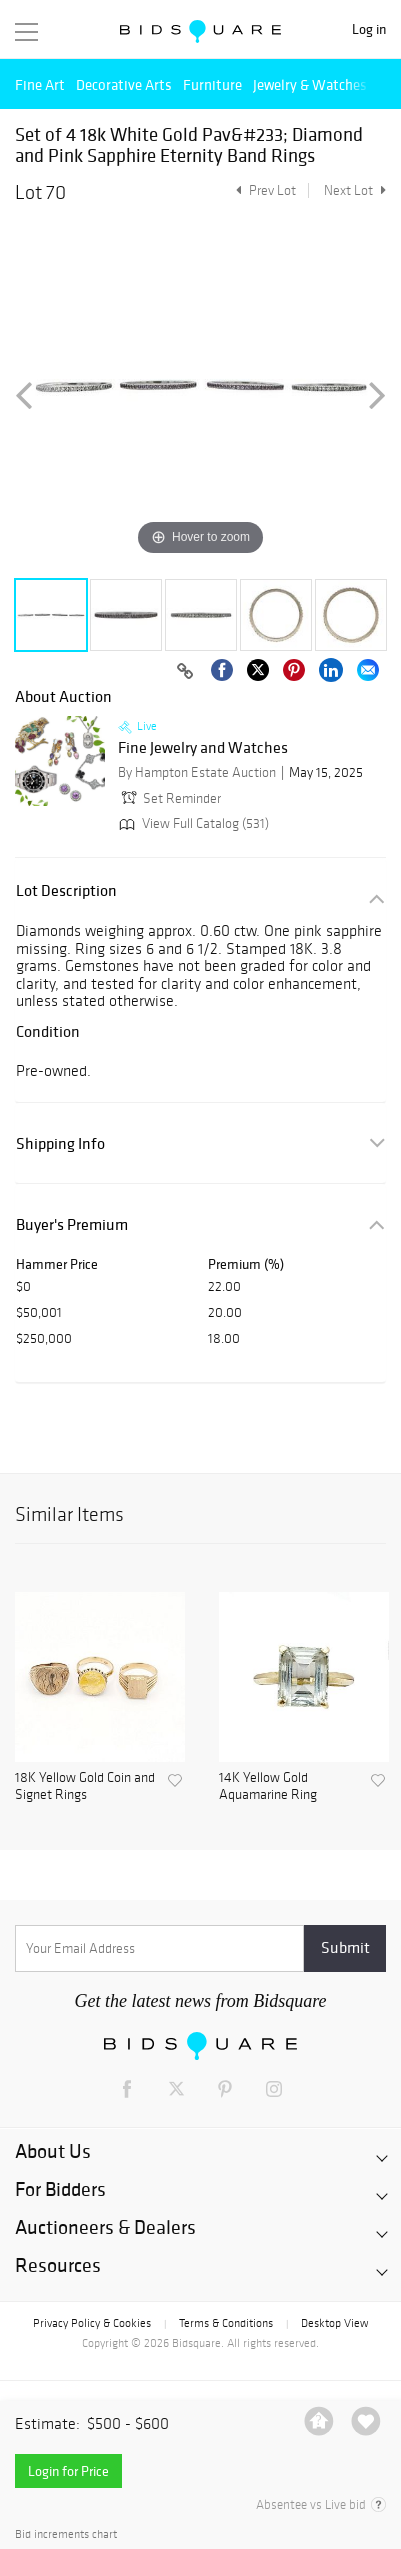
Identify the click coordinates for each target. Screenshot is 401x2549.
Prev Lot (263, 190)
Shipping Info (60, 1143)
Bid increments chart (66, 2534)
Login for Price (68, 2471)
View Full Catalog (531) (192, 823)
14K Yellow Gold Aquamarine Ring (268, 1786)
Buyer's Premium (72, 1224)
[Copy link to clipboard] (185, 672)
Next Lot (355, 190)
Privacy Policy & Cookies (92, 2323)
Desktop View (334, 2323)
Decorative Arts (124, 84)
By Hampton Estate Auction (197, 772)
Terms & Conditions (226, 2323)
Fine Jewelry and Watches (203, 748)
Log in (369, 29)
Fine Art (40, 84)
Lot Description (66, 890)
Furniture (212, 84)
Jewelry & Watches (310, 84)
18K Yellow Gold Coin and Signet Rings (85, 1786)
